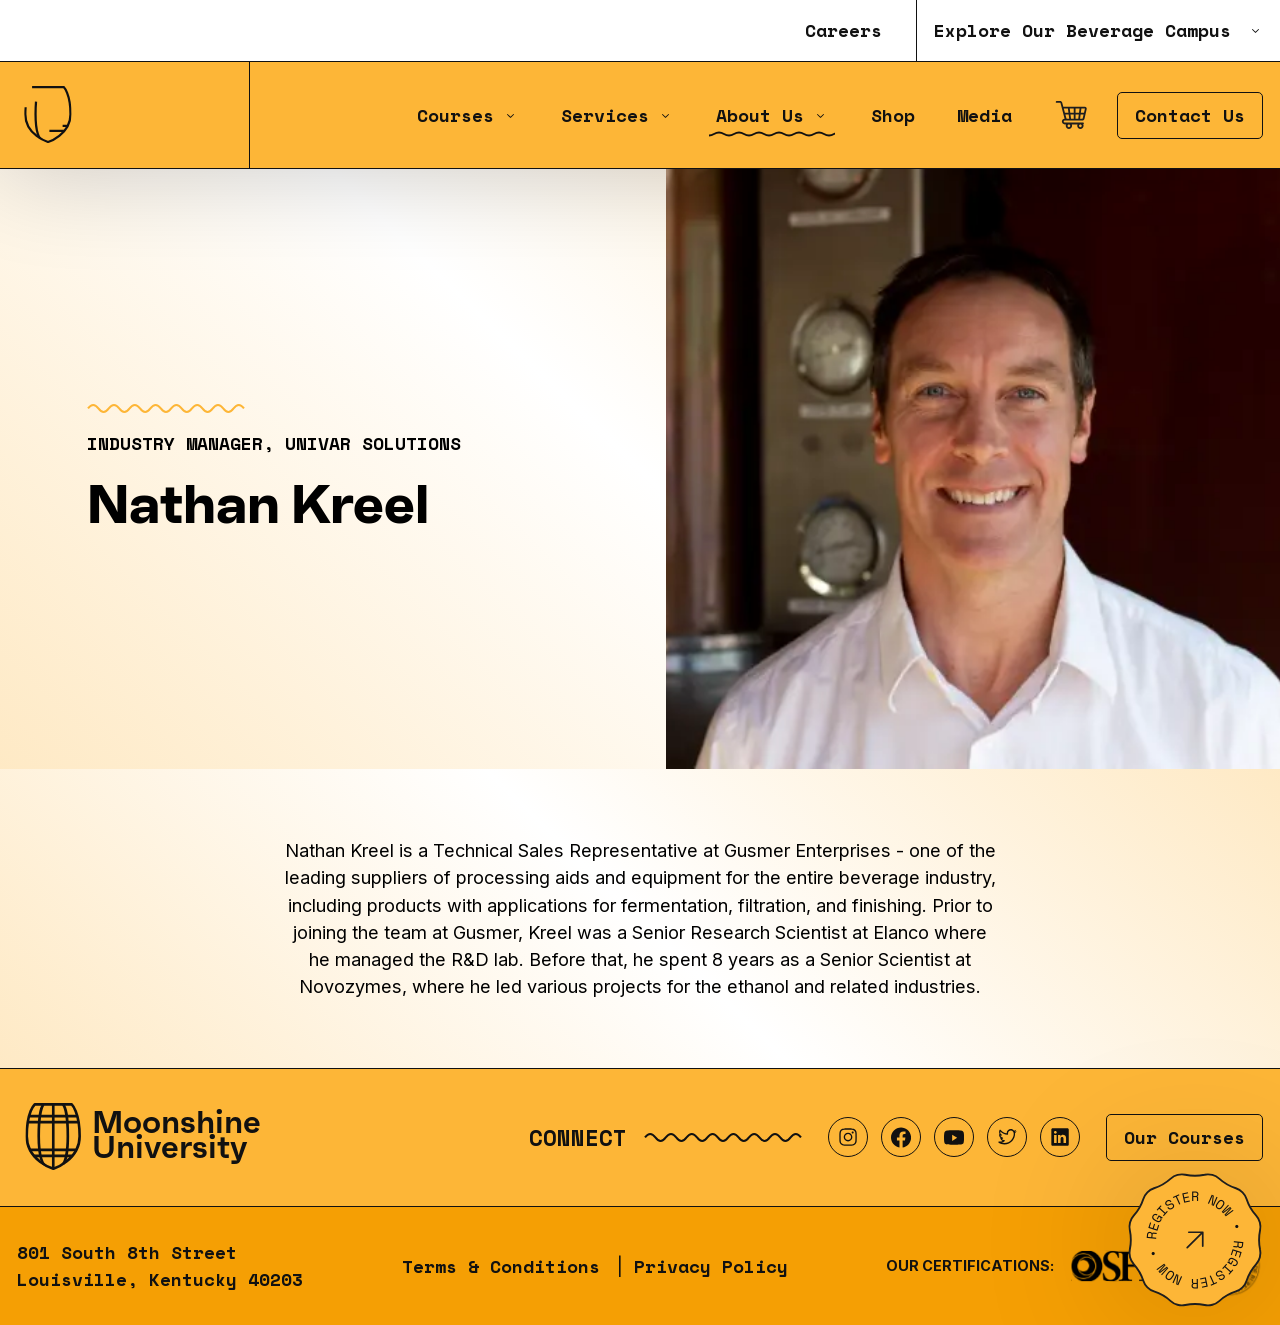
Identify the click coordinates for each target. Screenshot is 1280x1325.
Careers (843, 30)
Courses (467, 115)
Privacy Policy (711, 1266)
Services (617, 115)
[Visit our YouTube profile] (954, 1137)
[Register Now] (1195, 1240)
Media (984, 115)
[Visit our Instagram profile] (848, 1137)
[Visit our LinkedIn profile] (1060, 1137)
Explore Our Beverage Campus (1098, 30)
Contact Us (1190, 115)
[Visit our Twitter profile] (1007, 1137)
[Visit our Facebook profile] (901, 1137)
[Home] (124, 115)
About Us (772, 115)
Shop (893, 115)
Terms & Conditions (501, 1266)
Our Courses (1184, 1137)
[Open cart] (1071, 115)
